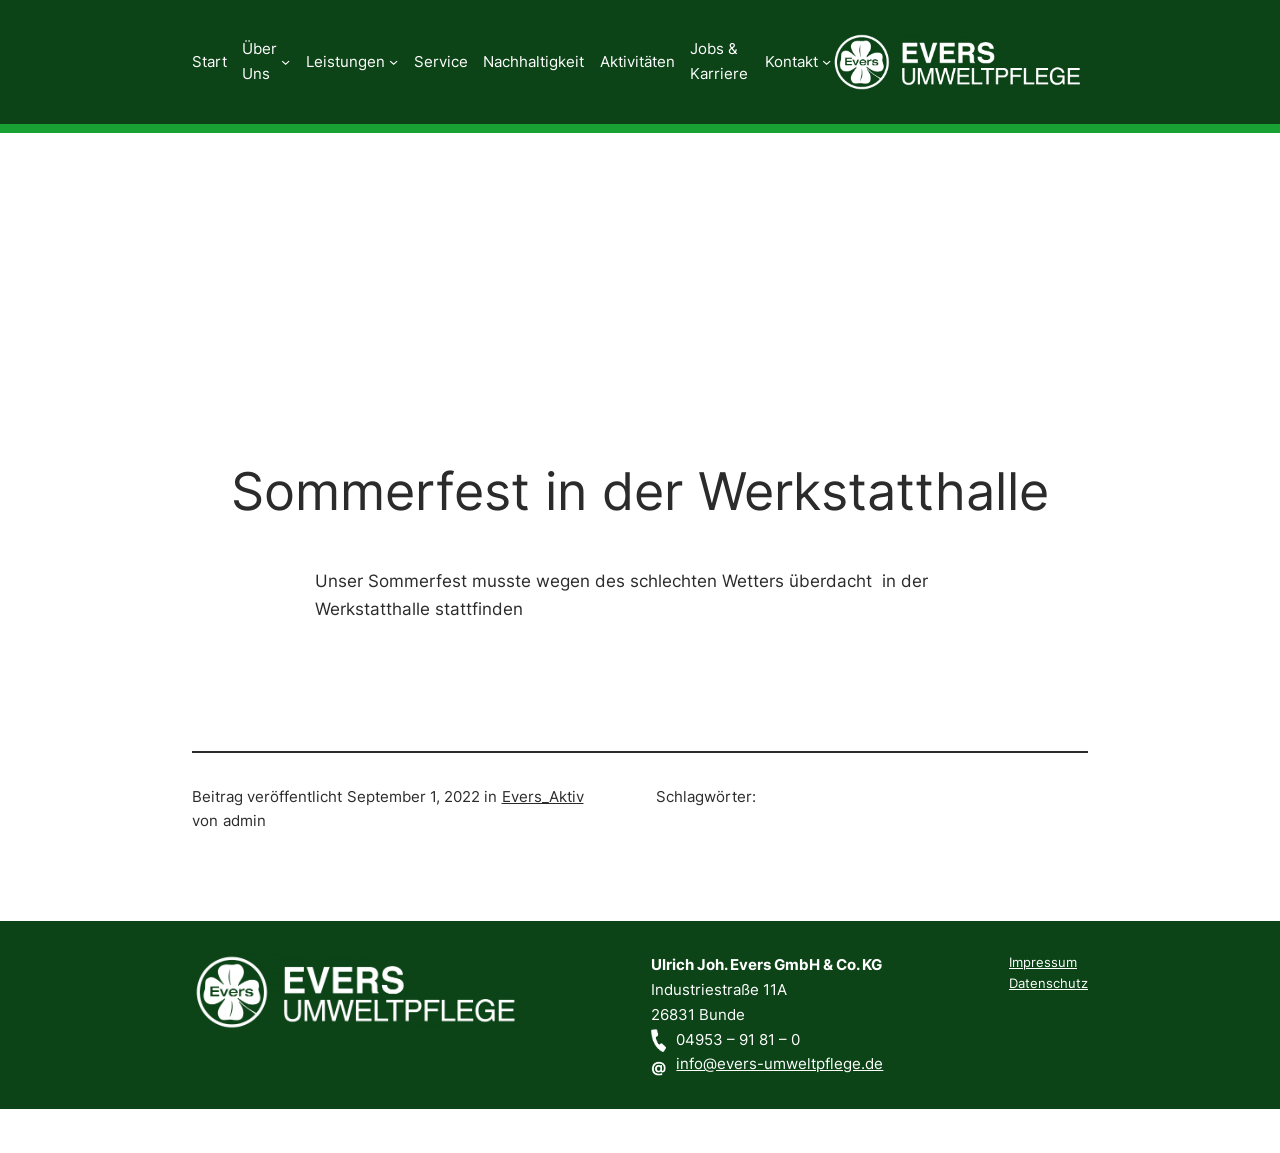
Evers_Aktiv (543, 796)
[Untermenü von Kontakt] (826, 61)
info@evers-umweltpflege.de (779, 1063)
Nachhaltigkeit (533, 61)
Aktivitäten (637, 61)
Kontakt (791, 61)
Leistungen (345, 61)
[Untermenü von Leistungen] (393, 61)
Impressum (1043, 962)
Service (441, 61)
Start (209, 61)
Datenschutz (1048, 983)
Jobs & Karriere (719, 61)
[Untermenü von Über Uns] (285, 61)
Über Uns (259, 61)
